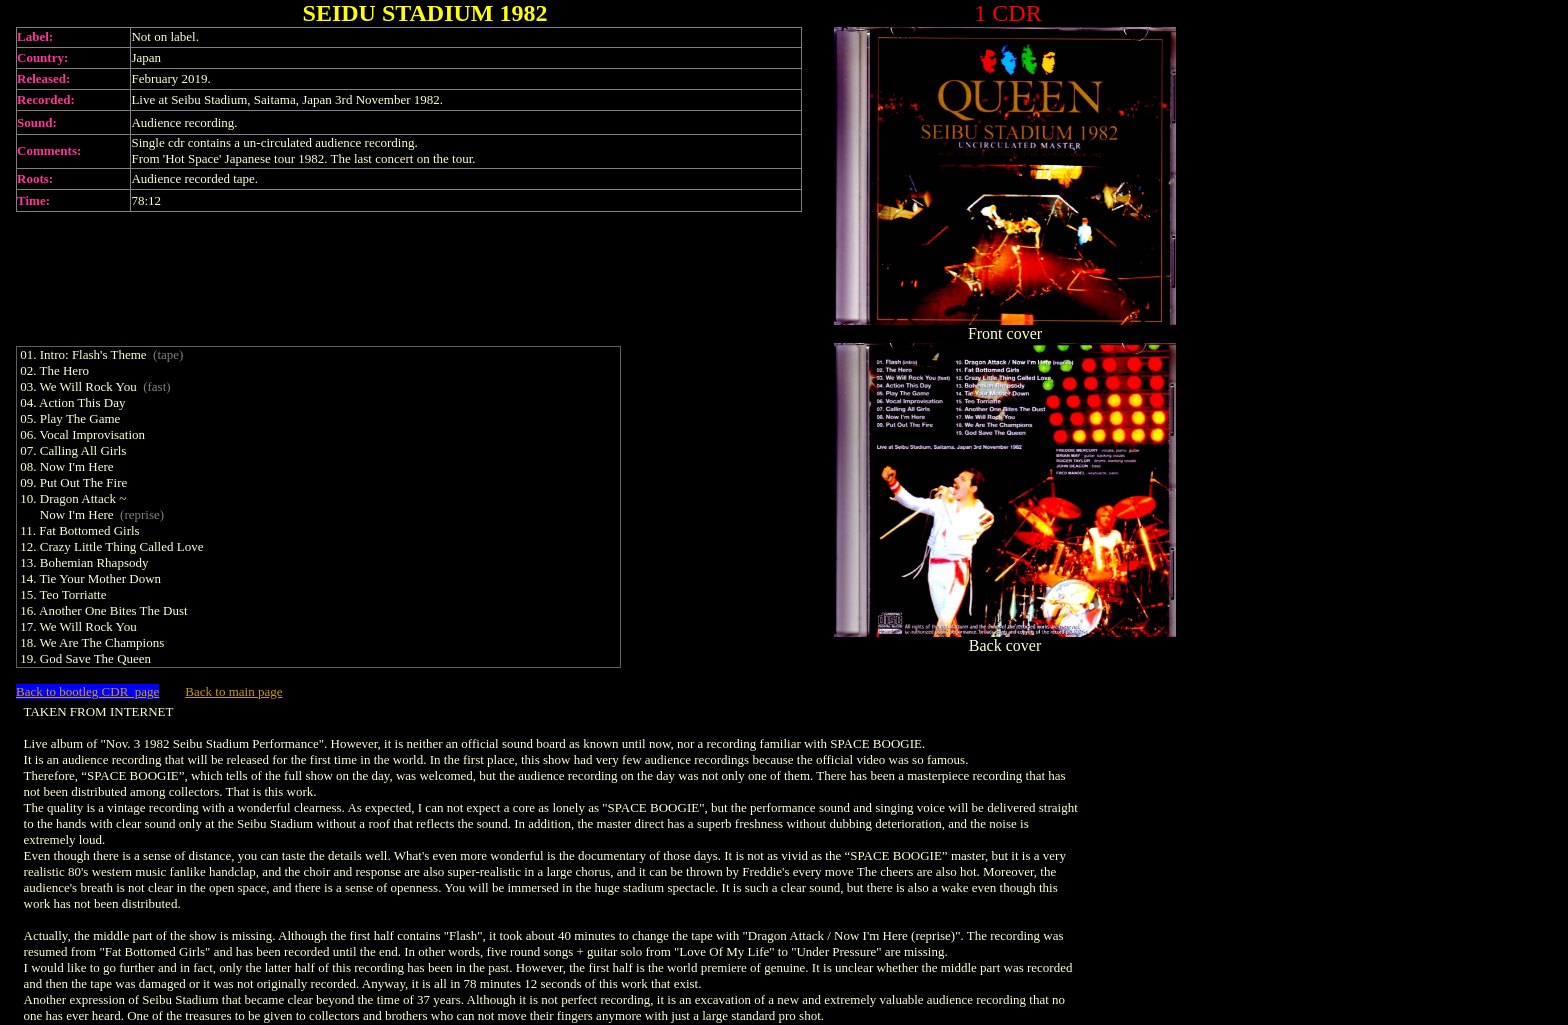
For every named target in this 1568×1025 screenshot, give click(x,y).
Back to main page (233, 691)
